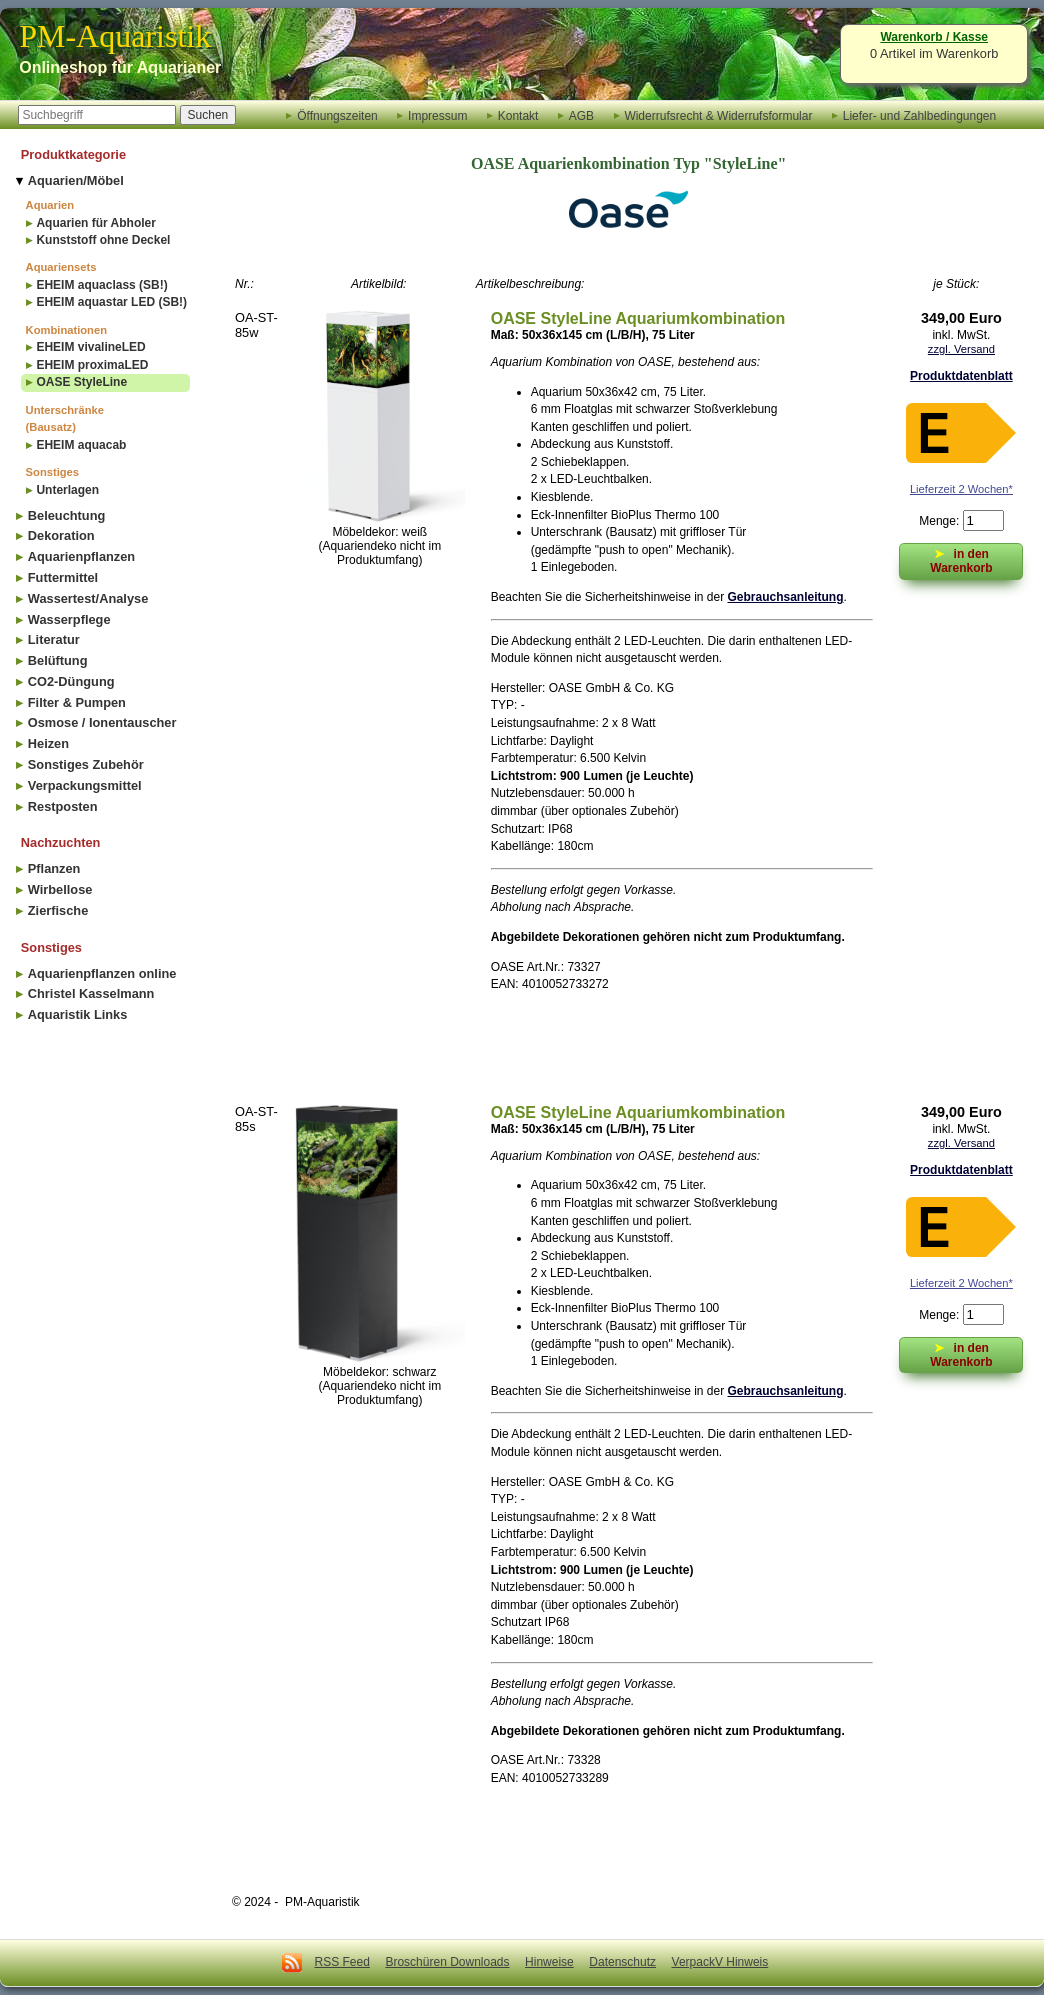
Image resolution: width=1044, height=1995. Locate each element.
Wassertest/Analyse (88, 598)
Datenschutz (622, 1962)
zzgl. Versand (961, 349)
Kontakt (518, 115)
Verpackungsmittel (85, 785)
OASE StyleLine (81, 382)
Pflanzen (54, 868)
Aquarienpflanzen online (102, 973)
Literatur (54, 639)
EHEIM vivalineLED (90, 347)
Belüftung (58, 660)
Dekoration (61, 535)
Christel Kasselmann (91, 993)
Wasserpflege (69, 619)
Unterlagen (67, 490)
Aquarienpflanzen (81, 556)
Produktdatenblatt (961, 376)
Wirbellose (60, 889)
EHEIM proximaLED (92, 365)
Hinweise (549, 1962)
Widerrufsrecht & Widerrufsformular (718, 115)
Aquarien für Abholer (96, 223)
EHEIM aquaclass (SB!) (101, 285)
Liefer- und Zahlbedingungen (919, 115)
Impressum (437, 115)
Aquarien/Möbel (76, 180)
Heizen (48, 743)
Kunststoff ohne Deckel (103, 240)
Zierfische (58, 910)
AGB (581, 115)
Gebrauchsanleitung (786, 597)
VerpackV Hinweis (720, 1962)
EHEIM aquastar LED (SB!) (111, 302)
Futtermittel (63, 577)
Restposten (63, 806)
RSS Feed (342, 1962)
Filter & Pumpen (77, 702)
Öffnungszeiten (337, 115)
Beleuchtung (67, 515)
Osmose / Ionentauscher (102, 722)
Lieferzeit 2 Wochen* (961, 489)
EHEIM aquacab (81, 445)
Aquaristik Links (78, 1014)
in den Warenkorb (961, 559)
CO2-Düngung (71, 681)
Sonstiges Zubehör (86, 764)
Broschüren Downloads (447, 1962)
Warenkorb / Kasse (934, 37)
